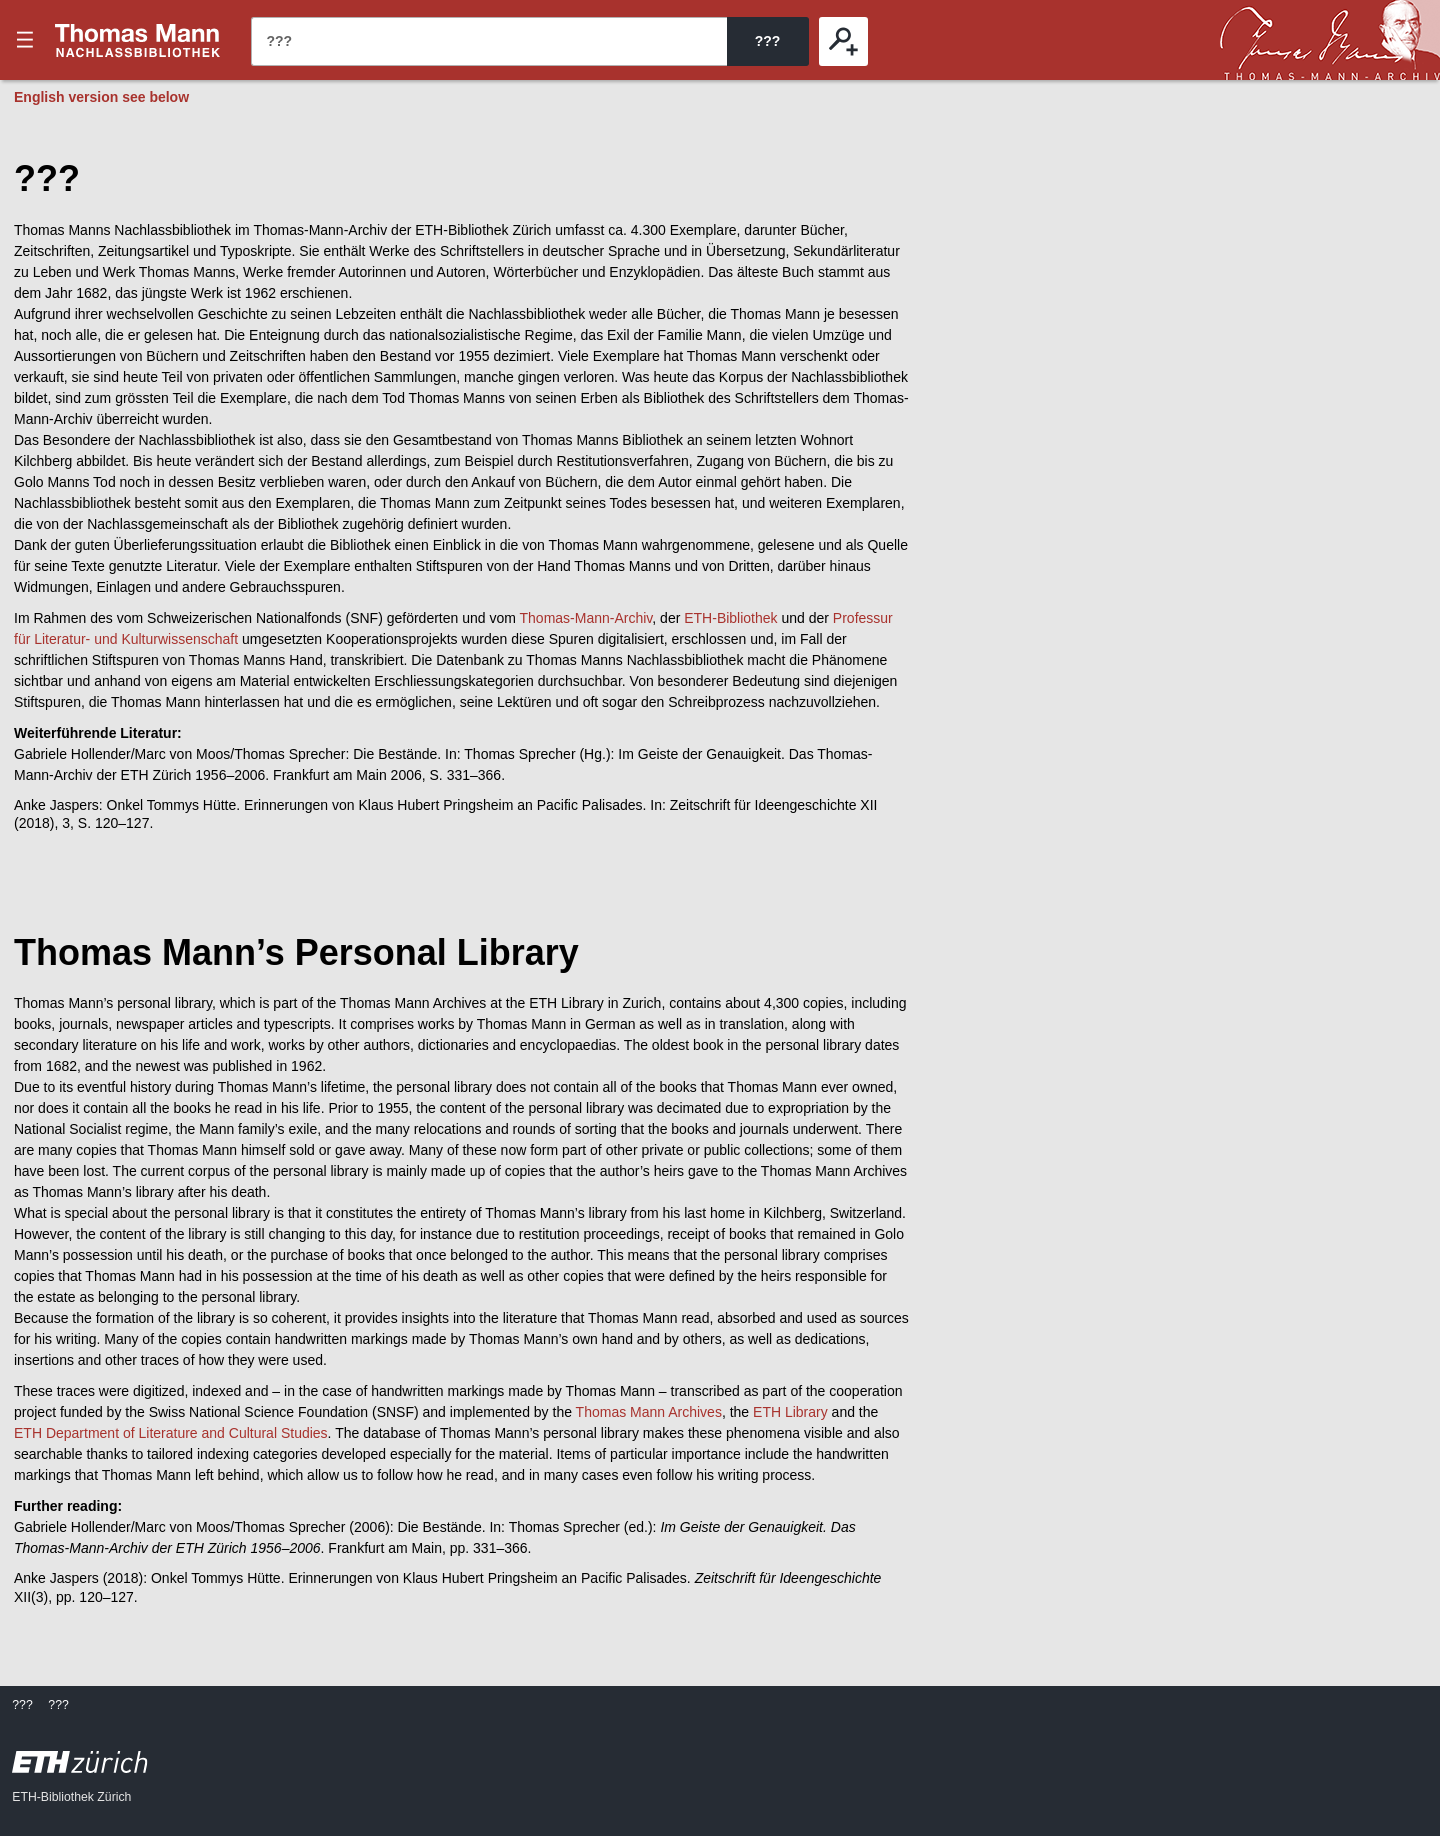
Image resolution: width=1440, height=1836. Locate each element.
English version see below (101, 97)
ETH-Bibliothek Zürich (71, 1797)
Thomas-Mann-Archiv (586, 618)
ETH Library (790, 1412)
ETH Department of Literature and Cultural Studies (171, 1433)
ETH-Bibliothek (730, 618)
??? (138, 40)
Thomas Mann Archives (649, 1412)
